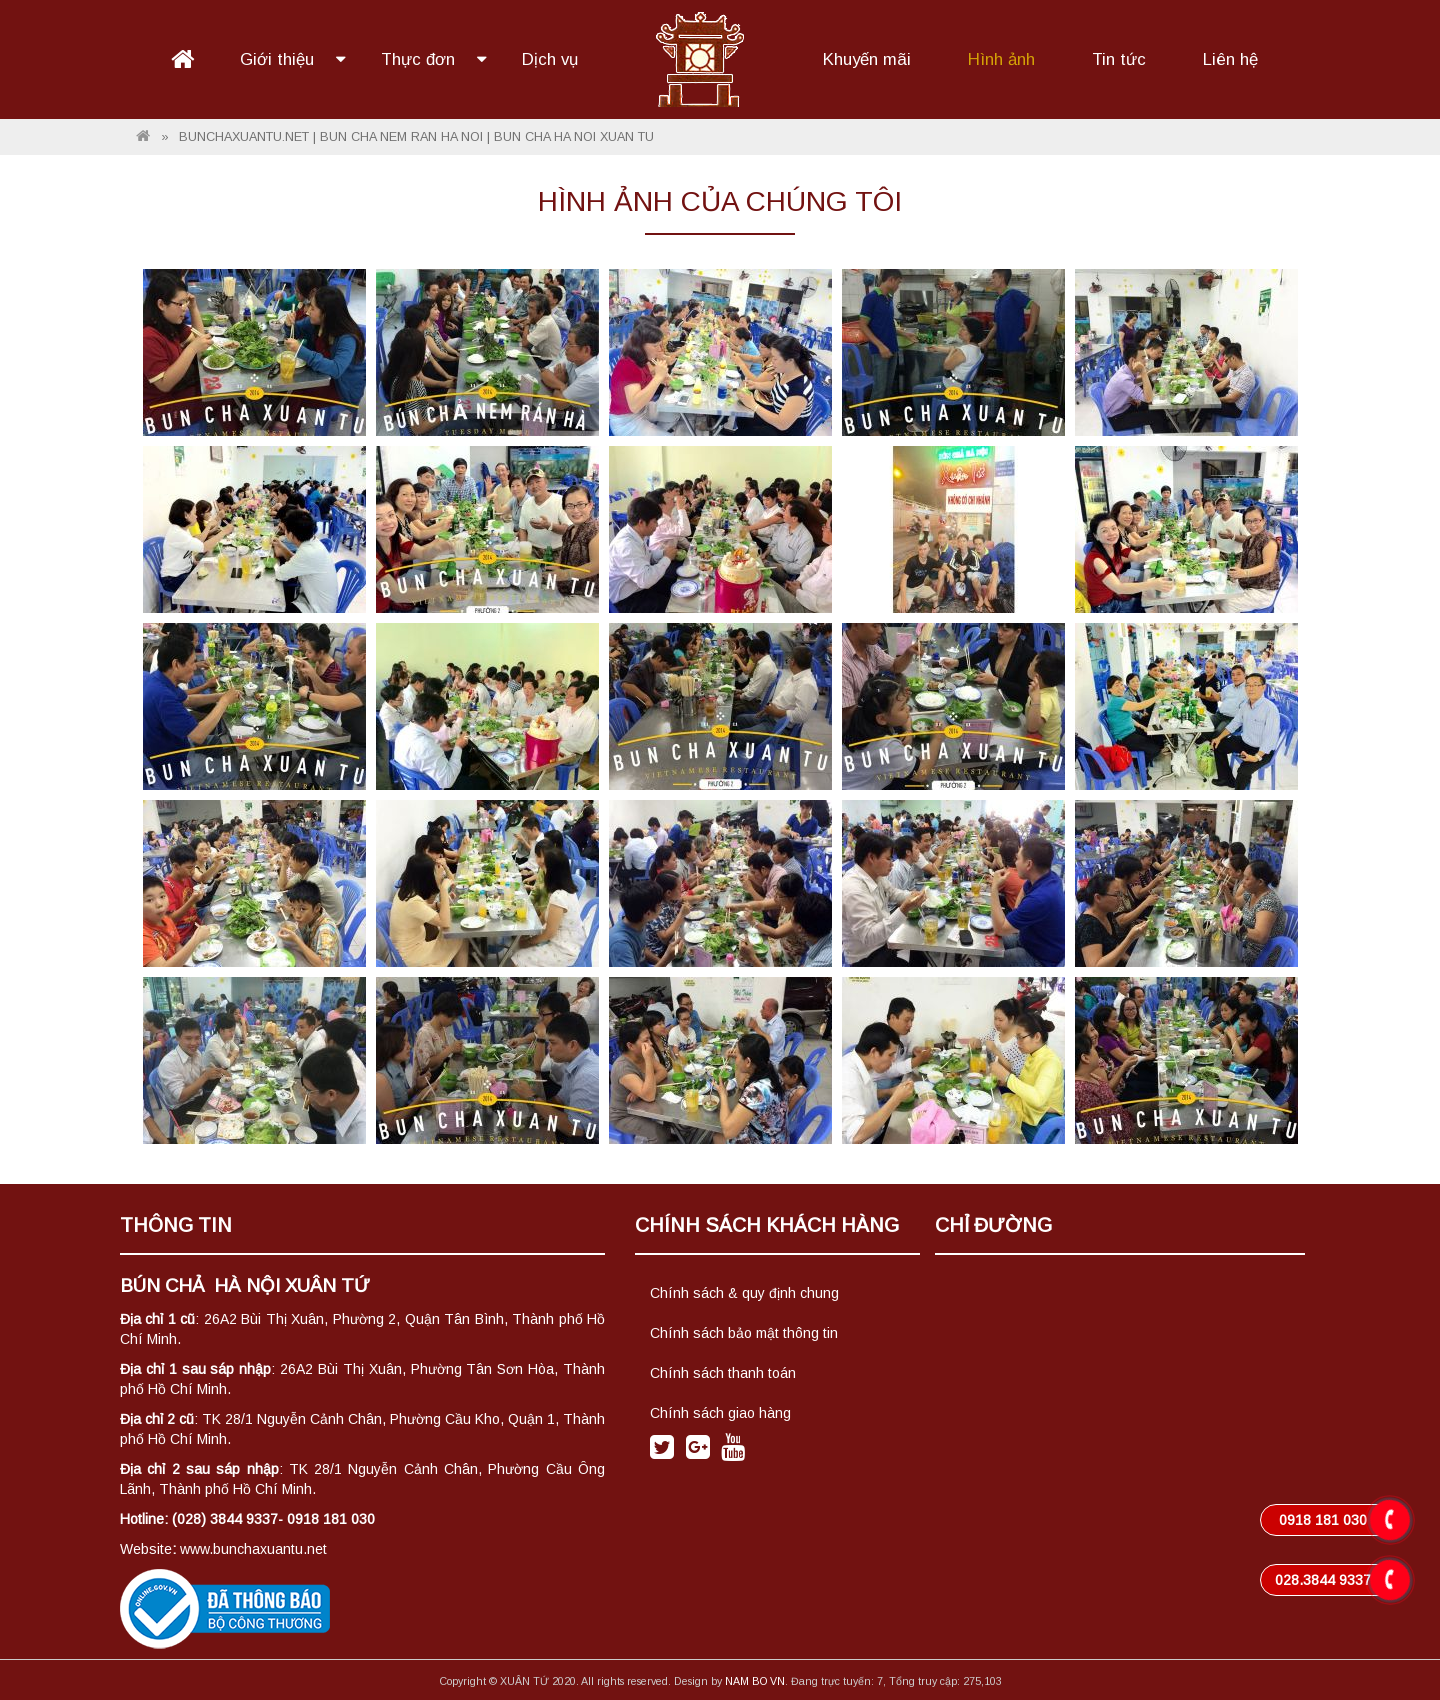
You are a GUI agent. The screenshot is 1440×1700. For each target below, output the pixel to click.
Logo (700, 57)
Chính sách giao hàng (720, 1413)
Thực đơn (420, 59)
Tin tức (1119, 59)
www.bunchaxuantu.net (253, 1549)
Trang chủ (183, 60)
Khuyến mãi (867, 59)
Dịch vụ (550, 59)
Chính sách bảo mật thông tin (744, 1333)
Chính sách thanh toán (723, 1373)
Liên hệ (1230, 59)
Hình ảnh (1001, 59)
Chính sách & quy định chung (744, 1293)
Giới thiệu (279, 59)
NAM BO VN (755, 1681)
